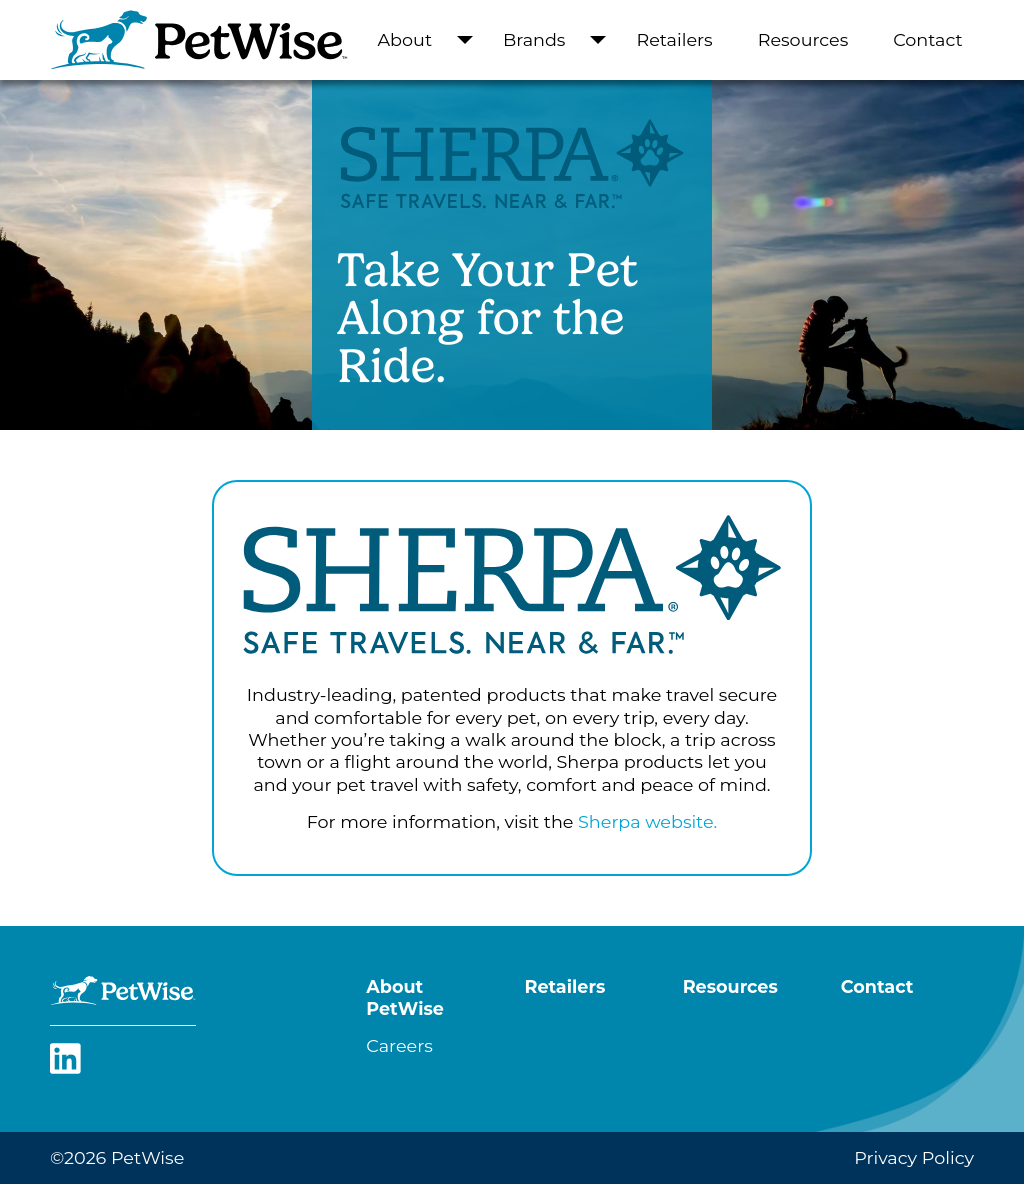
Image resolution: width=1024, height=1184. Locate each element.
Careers (399, 1045)
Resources (803, 39)
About (405, 39)
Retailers (674, 39)
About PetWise (405, 997)
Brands (534, 39)
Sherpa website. (647, 821)
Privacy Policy (914, 1157)
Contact (927, 39)
